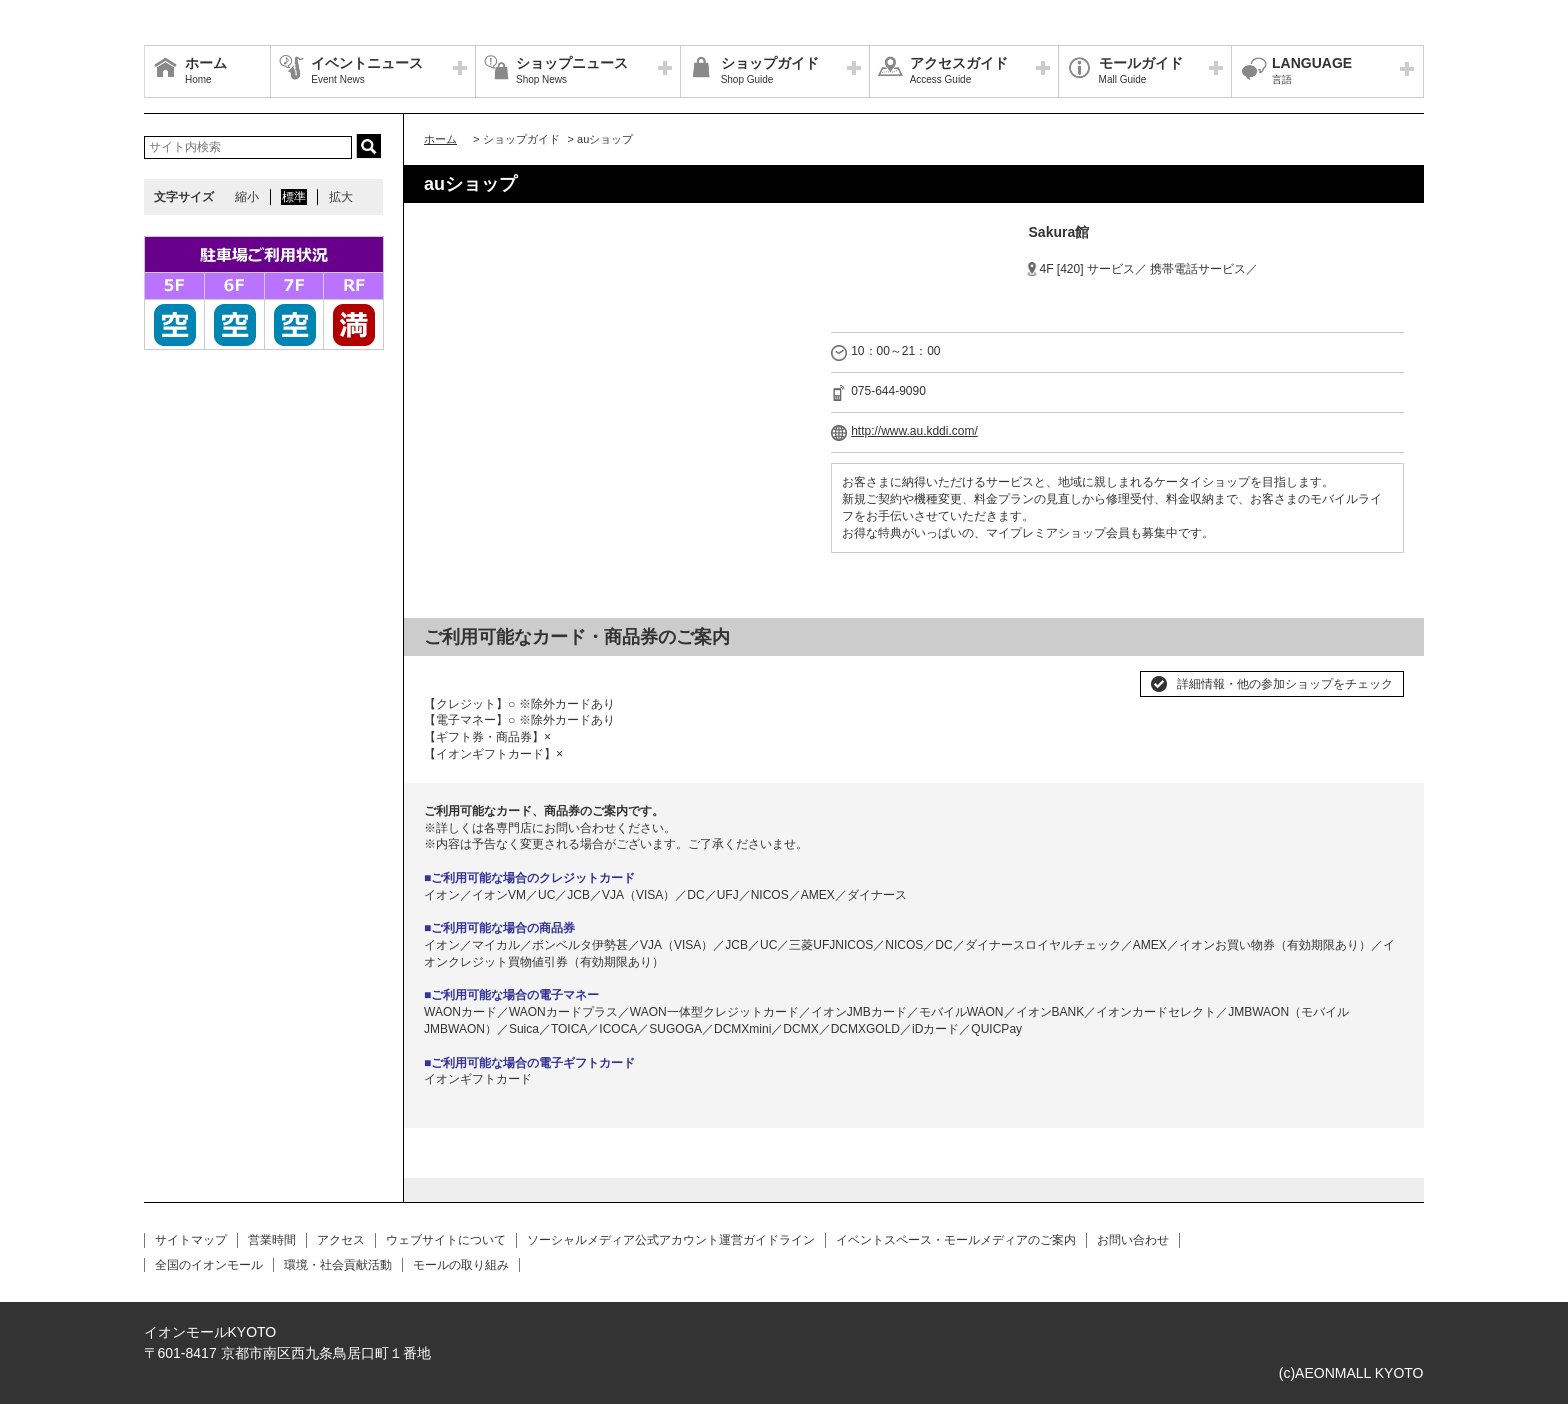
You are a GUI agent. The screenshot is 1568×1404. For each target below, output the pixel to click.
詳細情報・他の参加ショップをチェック (1285, 684)
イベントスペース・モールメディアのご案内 (956, 1240)
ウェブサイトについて (446, 1240)
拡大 (341, 197)
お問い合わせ (1133, 1240)
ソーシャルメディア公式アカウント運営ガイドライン (671, 1240)
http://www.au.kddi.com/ (914, 431)
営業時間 (272, 1240)
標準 (294, 197)
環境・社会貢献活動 (338, 1265)
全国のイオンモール (209, 1265)
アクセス (341, 1240)
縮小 (247, 197)
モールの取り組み (461, 1265)
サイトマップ (191, 1240)
